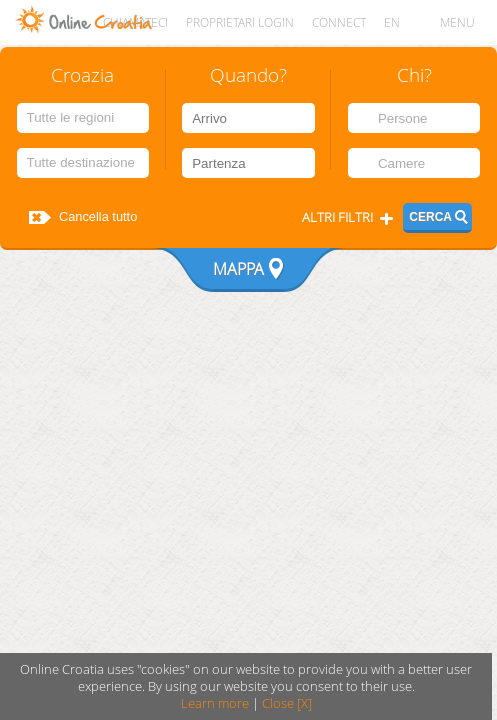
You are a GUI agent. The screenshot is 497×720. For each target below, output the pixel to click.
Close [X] (287, 703)
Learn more (215, 703)
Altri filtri (337, 217)
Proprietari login (240, 22)
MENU (457, 22)
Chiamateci (135, 22)
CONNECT (339, 22)
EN (392, 22)
